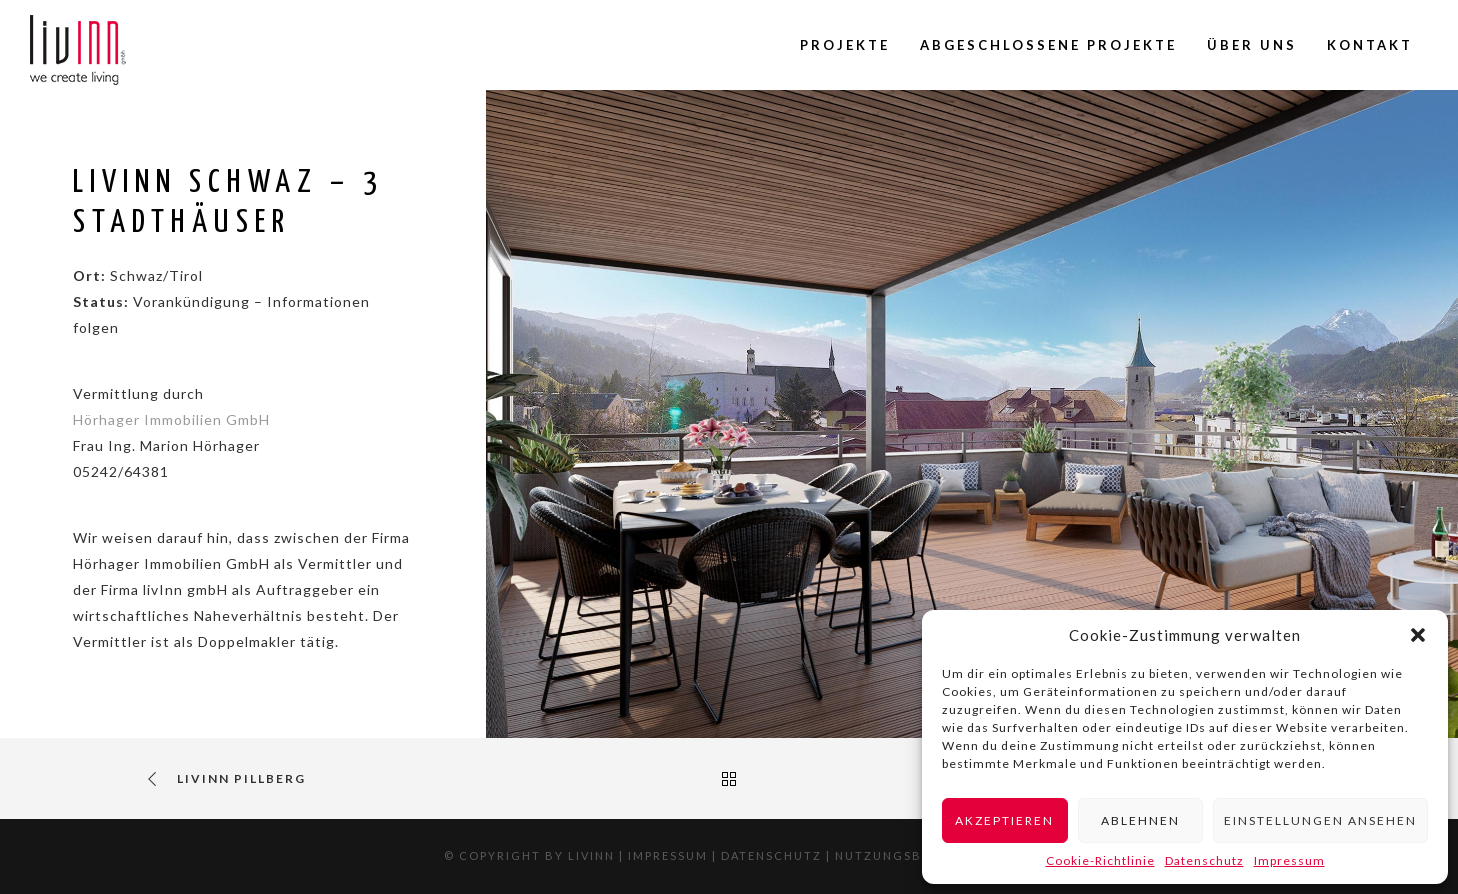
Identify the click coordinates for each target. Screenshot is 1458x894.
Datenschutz (1204, 860)
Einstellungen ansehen (1320, 820)
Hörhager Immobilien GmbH (171, 419)
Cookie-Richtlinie (1100, 860)
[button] (1418, 635)
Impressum (1289, 860)
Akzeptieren (1004, 820)
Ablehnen (1140, 820)
